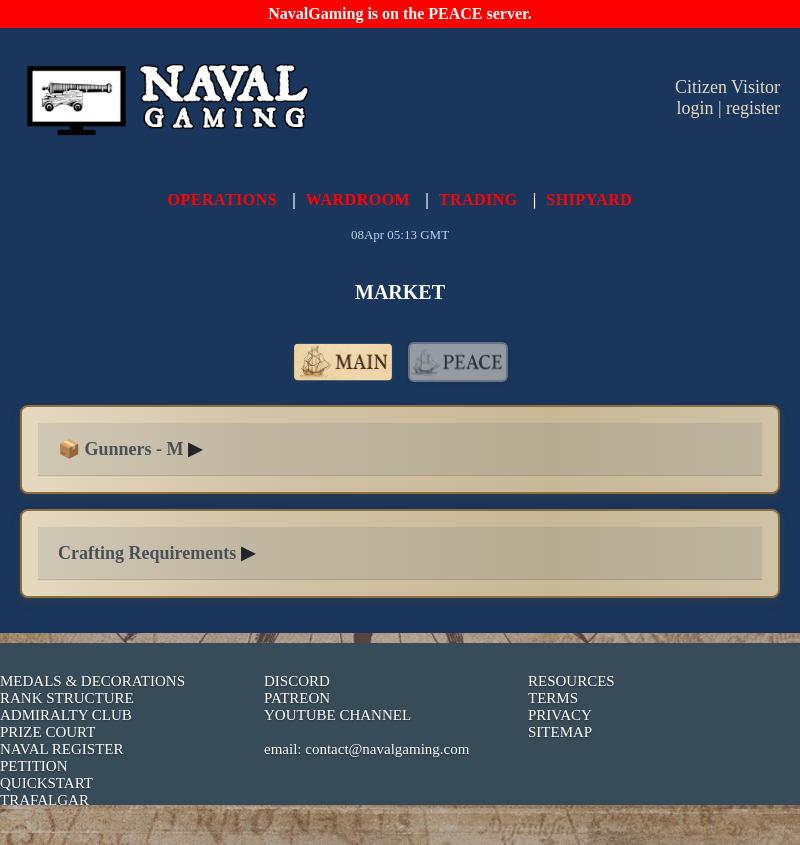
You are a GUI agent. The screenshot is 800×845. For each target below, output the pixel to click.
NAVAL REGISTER (62, 749)
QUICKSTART (46, 783)
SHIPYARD (589, 199)
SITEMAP (560, 732)
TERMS (553, 698)
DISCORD (297, 681)
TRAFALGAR (44, 800)
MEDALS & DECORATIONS (92, 681)
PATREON (297, 698)
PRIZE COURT (47, 732)
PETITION (34, 766)
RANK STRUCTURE (67, 698)
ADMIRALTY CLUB (66, 715)
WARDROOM (358, 199)
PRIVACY (560, 715)
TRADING (478, 199)
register (753, 108)
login (694, 108)
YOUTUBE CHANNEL (337, 715)
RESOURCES (571, 681)
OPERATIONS (223, 199)
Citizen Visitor (727, 87)
